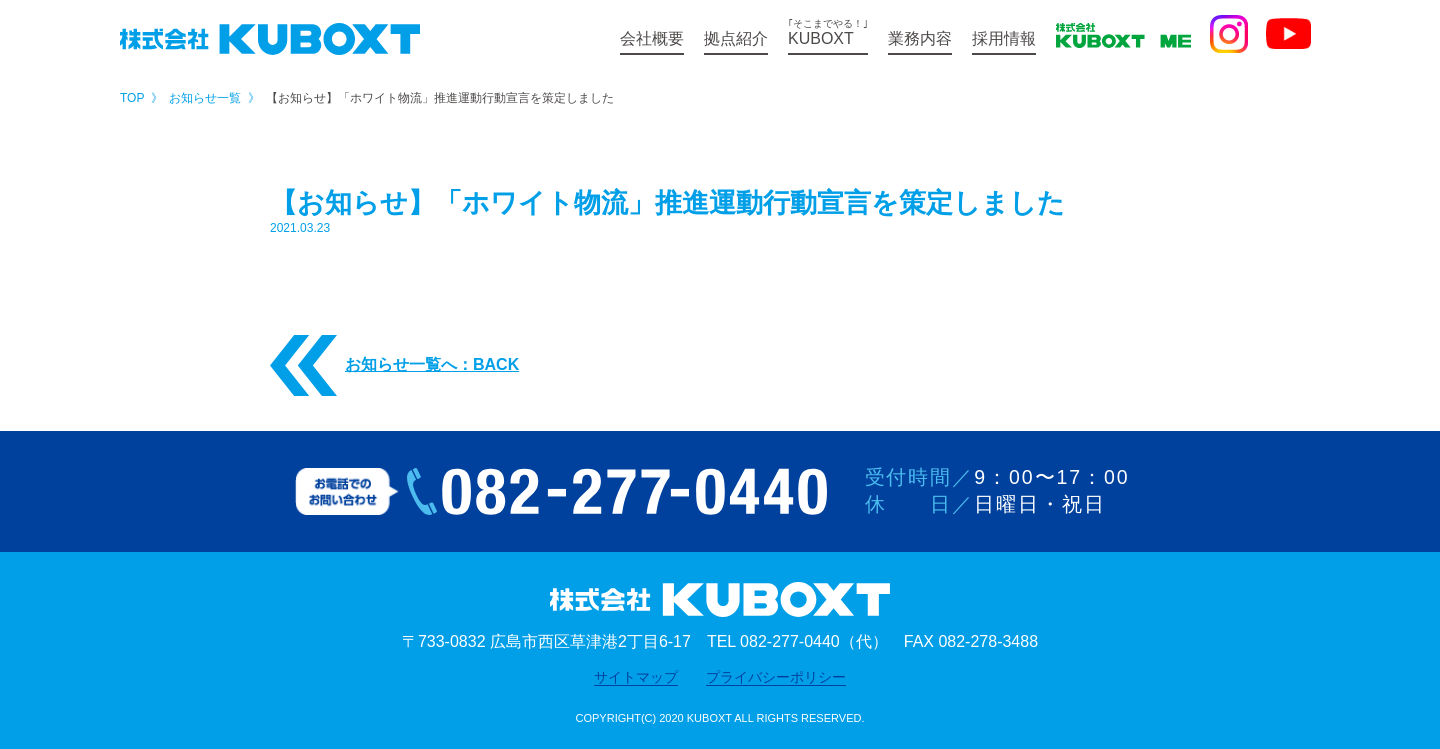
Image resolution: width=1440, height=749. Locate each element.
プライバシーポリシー (776, 677)
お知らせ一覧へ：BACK (394, 365)
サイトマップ (636, 677)
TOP (132, 98)
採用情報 (1004, 38)
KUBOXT (828, 33)
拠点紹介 (736, 38)
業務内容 (920, 38)
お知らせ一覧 (205, 98)
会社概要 (652, 38)
